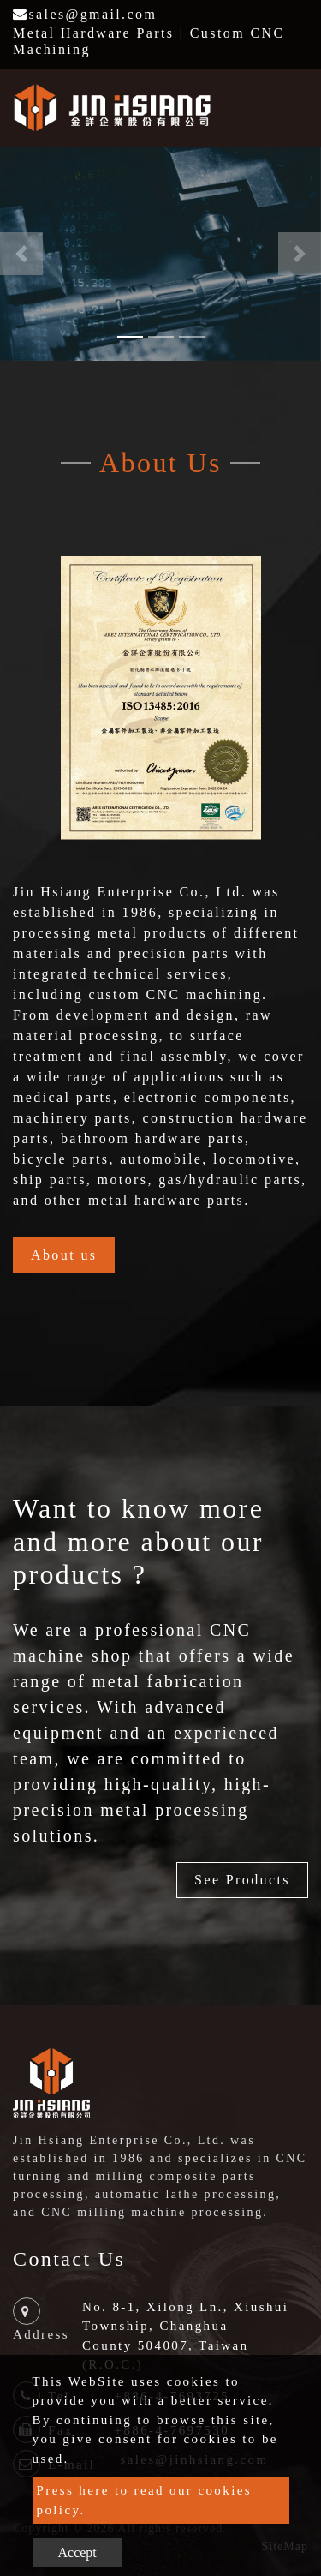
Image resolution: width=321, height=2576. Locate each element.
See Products (242, 1879)
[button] (21, 253)
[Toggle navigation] (283, 107)
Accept (77, 2552)
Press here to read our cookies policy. (145, 2500)
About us (64, 1255)
